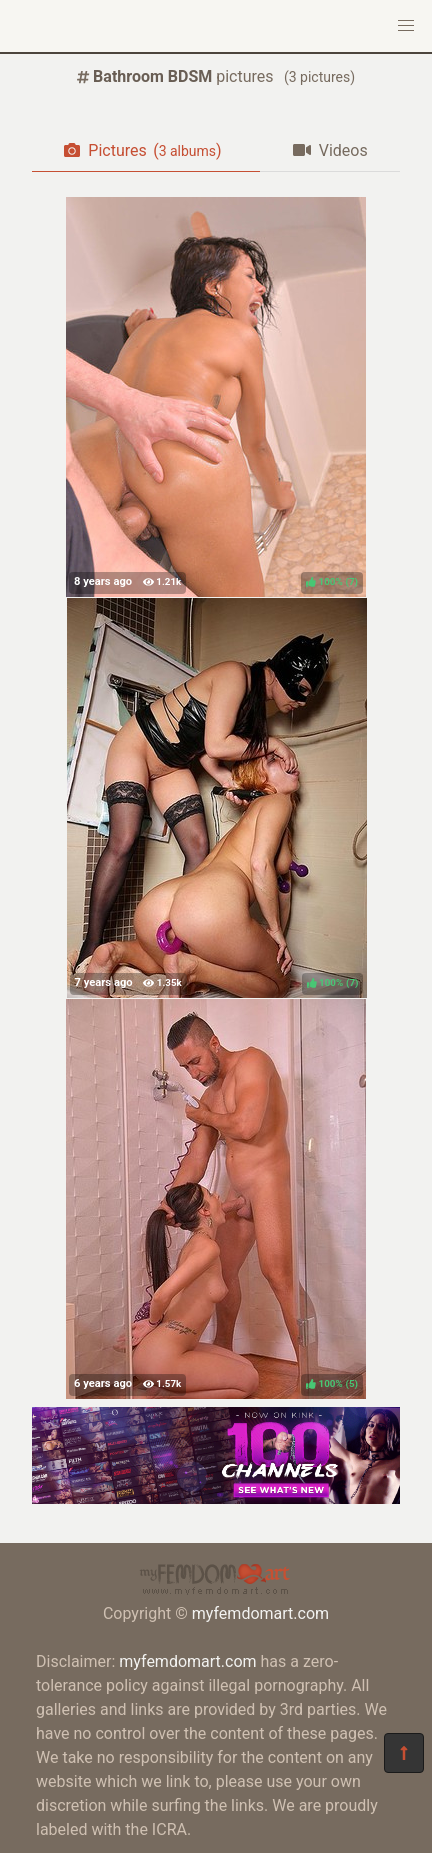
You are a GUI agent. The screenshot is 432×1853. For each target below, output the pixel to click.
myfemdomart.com (260, 1613)
